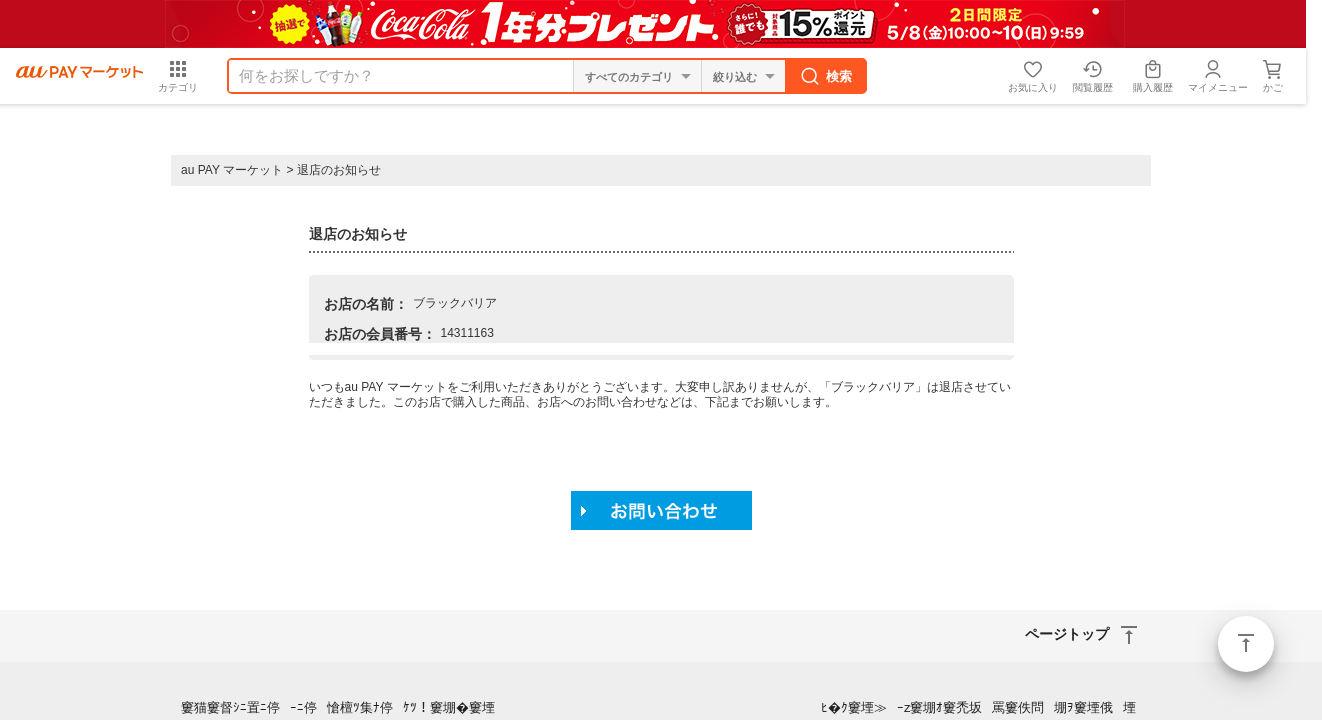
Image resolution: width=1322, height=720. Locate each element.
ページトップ (1246, 644)
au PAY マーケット (232, 170)
